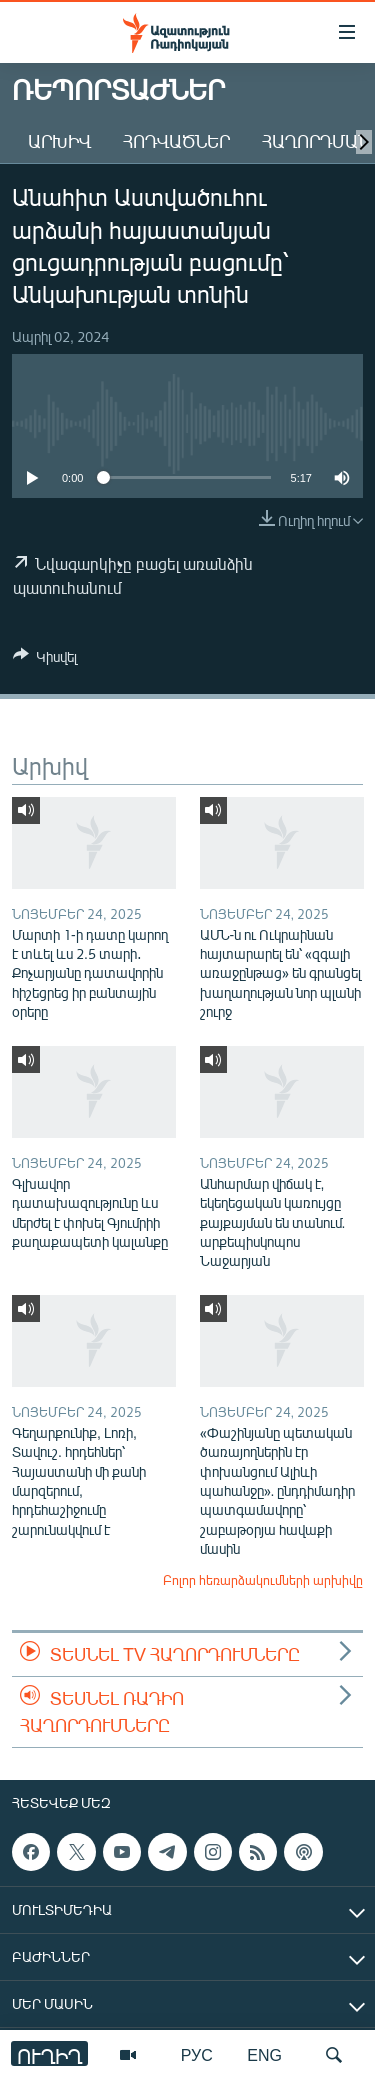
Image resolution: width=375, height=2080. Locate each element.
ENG (264, 2054)
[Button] (45, 660)
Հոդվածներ (176, 141)
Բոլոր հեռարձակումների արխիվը (263, 1580)
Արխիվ (59, 141)
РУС (197, 2054)
